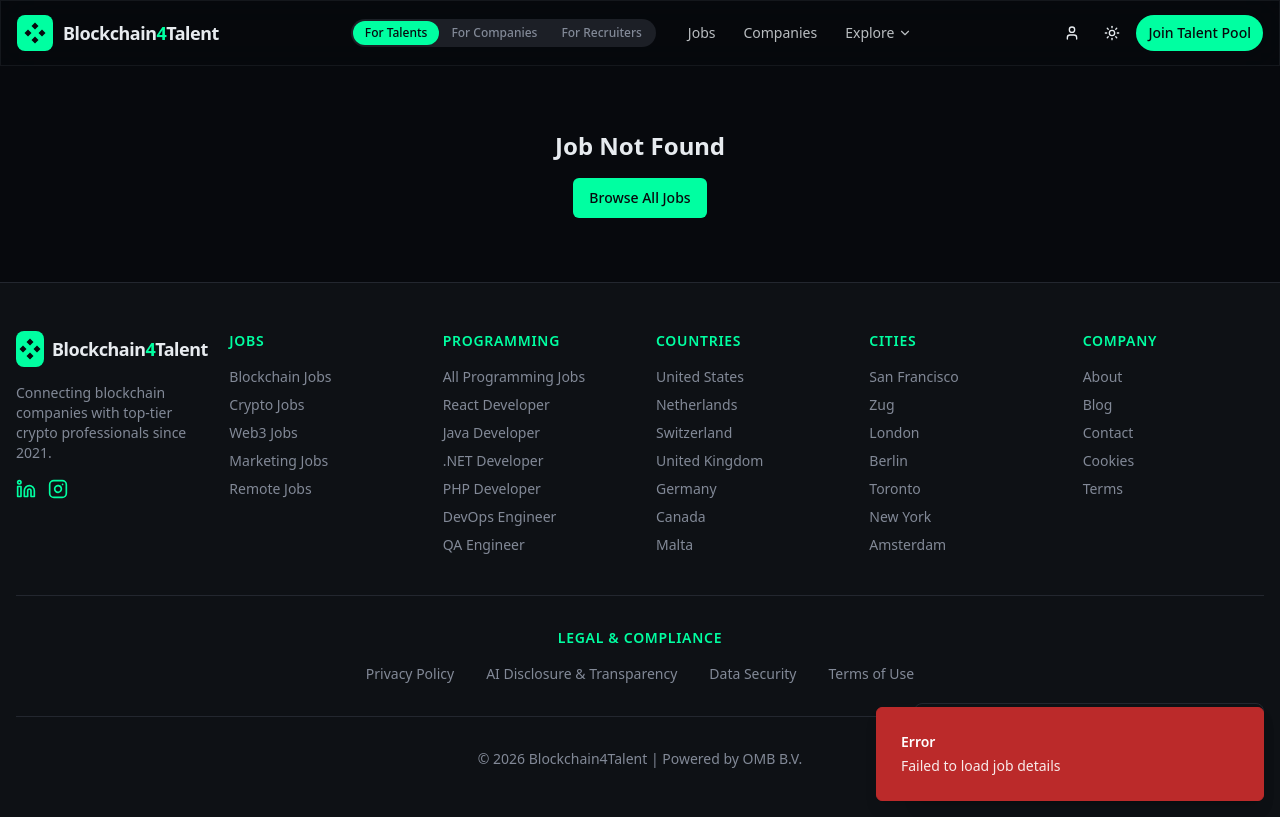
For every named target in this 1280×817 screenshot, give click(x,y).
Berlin (888, 460)
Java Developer (492, 432)
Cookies (1108, 460)
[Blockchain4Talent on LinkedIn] (26, 489)
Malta (674, 544)
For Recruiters (601, 32)
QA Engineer (484, 544)
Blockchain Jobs (280, 376)
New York (900, 516)
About (1103, 376)
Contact (1108, 432)
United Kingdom (709, 460)
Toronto (894, 488)
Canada (681, 516)
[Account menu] (1072, 33)
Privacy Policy (410, 673)
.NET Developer (493, 460)
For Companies (494, 32)
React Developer (496, 404)
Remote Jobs (270, 488)
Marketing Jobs (278, 460)
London (894, 432)
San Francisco (913, 376)
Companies (780, 32)
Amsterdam (907, 544)
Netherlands (696, 404)
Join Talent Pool (1199, 32)
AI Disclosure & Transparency (581, 673)
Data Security (752, 673)
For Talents (396, 32)
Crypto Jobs (266, 404)
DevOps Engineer (500, 516)
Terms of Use (871, 673)
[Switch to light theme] (1112, 33)
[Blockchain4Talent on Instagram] (58, 489)
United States (700, 376)
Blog (1098, 404)
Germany (686, 488)
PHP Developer (492, 488)
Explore (878, 32)
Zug (881, 404)
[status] (1070, 754)
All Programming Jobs (514, 376)
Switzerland (694, 432)
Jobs (702, 32)
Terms (1103, 488)
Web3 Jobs (263, 432)
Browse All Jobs (639, 197)
